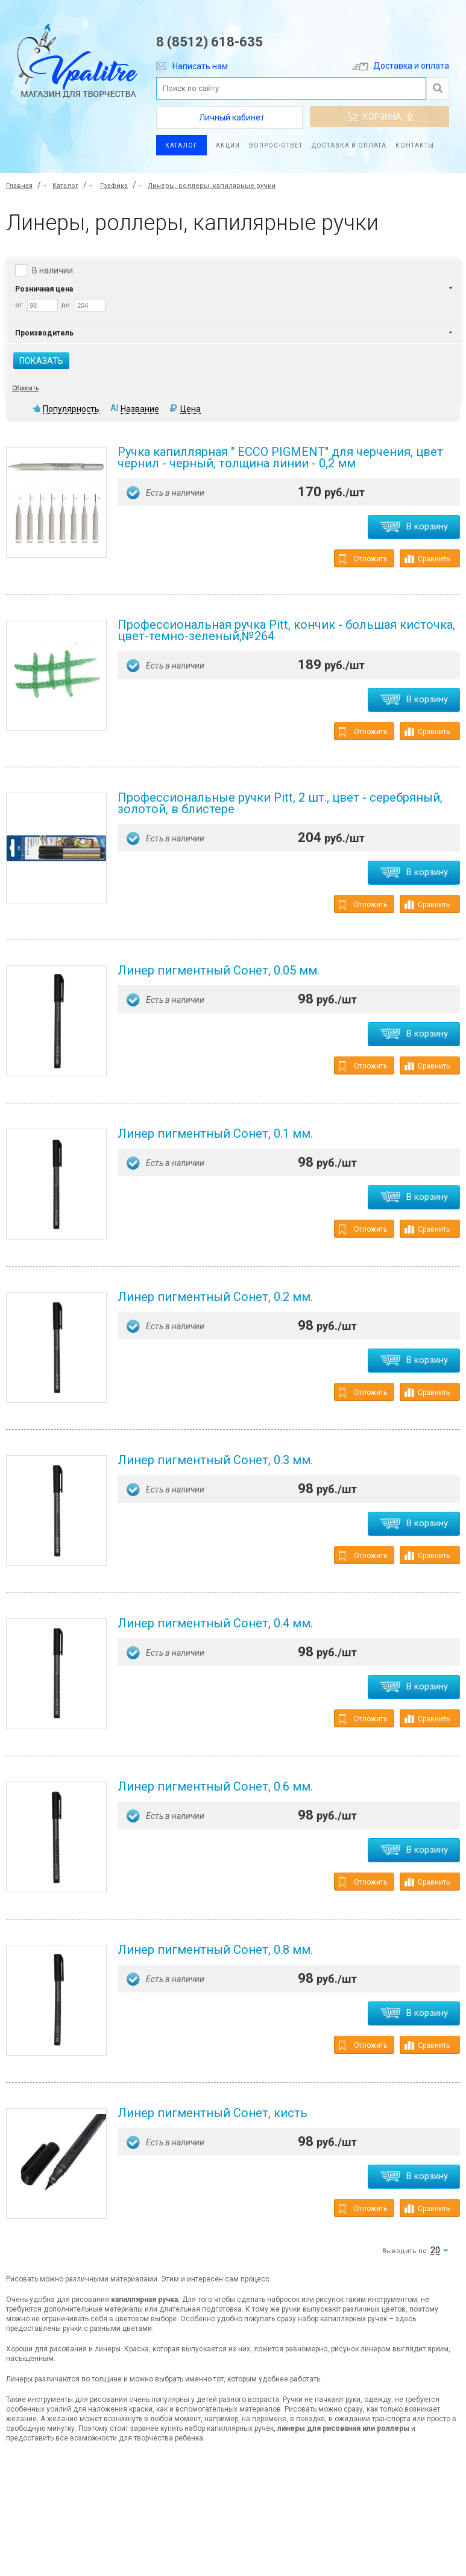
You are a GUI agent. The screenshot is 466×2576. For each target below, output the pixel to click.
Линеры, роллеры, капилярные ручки (212, 186)
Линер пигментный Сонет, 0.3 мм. (215, 1460)
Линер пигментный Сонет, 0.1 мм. (215, 1133)
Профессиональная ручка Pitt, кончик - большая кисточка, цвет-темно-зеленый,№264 (286, 630)
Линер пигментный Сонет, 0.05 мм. (219, 970)
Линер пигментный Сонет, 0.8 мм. (215, 1949)
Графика (114, 186)
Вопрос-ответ (276, 145)
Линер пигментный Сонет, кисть (212, 2113)
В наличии (52, 270)
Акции (228, 145)
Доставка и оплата (400, 65)
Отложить (363, 559)
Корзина (379, 117)
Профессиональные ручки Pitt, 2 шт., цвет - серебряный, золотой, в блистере (280, 803)
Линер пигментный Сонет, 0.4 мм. (215, 1623)
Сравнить (427, 559)
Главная (19, 186)
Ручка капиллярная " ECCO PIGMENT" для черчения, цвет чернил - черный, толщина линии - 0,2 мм (280, 457)
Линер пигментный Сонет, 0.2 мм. (215, 1297)
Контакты (414, 145)
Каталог (181, 145)
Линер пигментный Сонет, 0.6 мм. (215, 1786)
